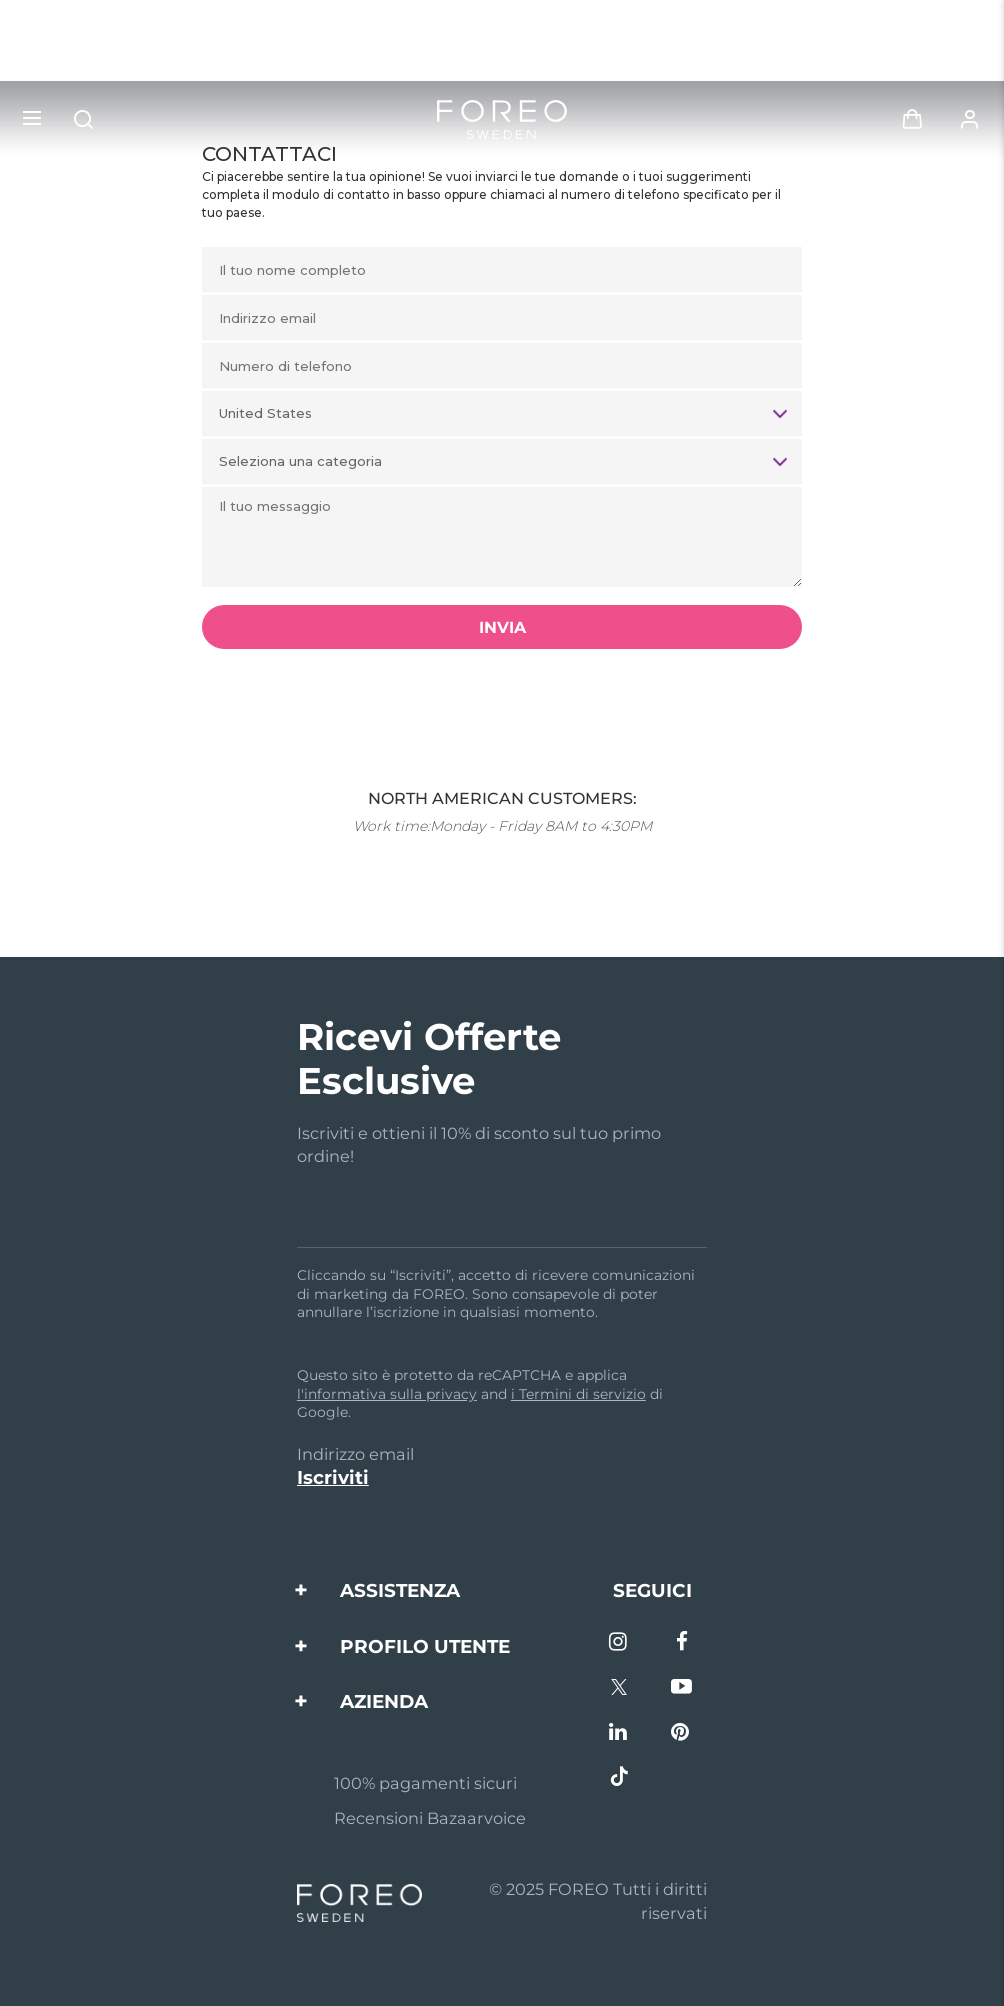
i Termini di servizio (578, 1394)
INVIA (502, 627)
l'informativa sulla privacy (387, 1394)
